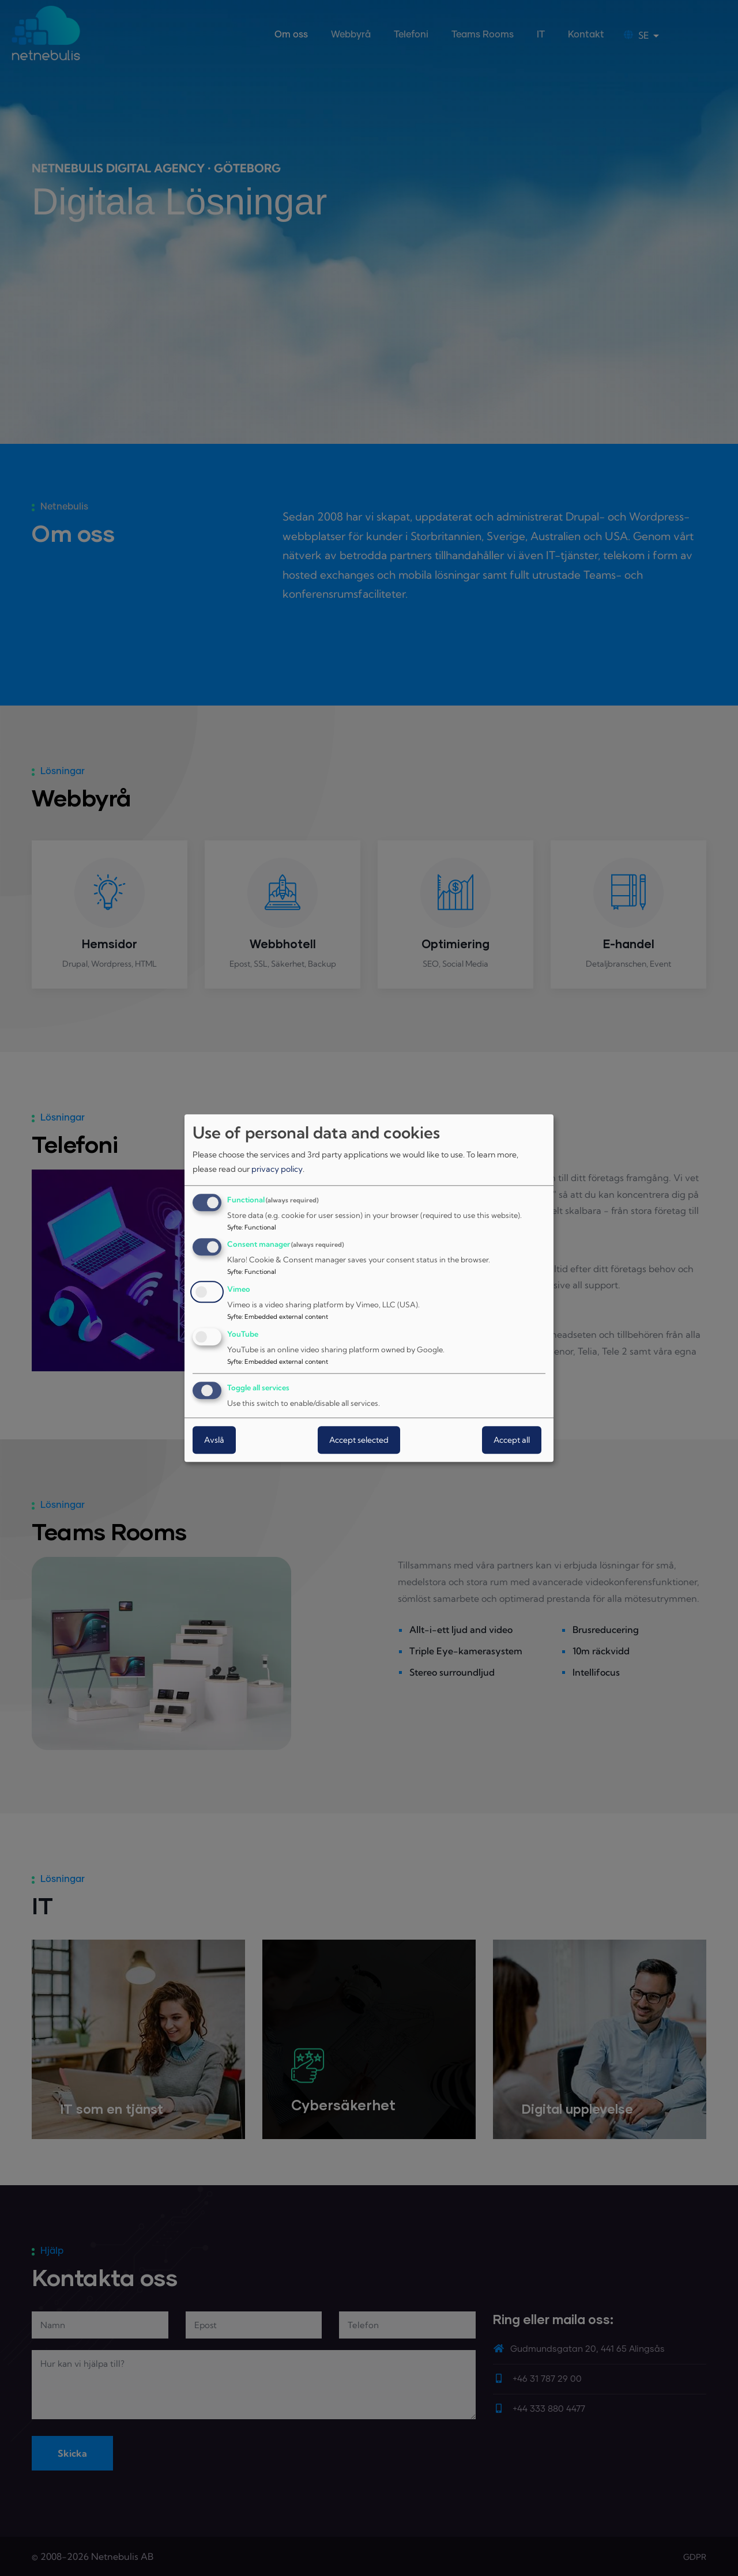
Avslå (214, 1440)
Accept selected (359, 1440)
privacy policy (277, 1169)
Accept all (512, 1440)
